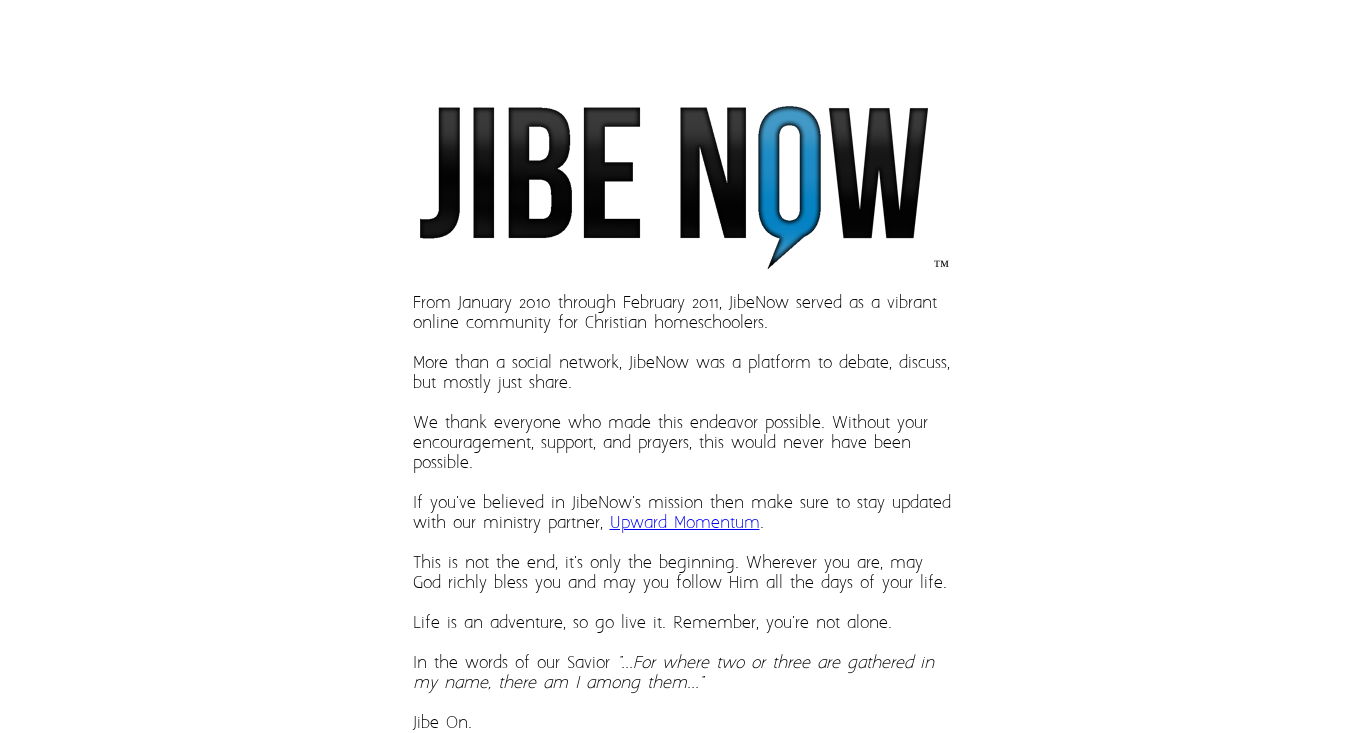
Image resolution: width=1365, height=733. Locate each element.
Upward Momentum (685, 523)
